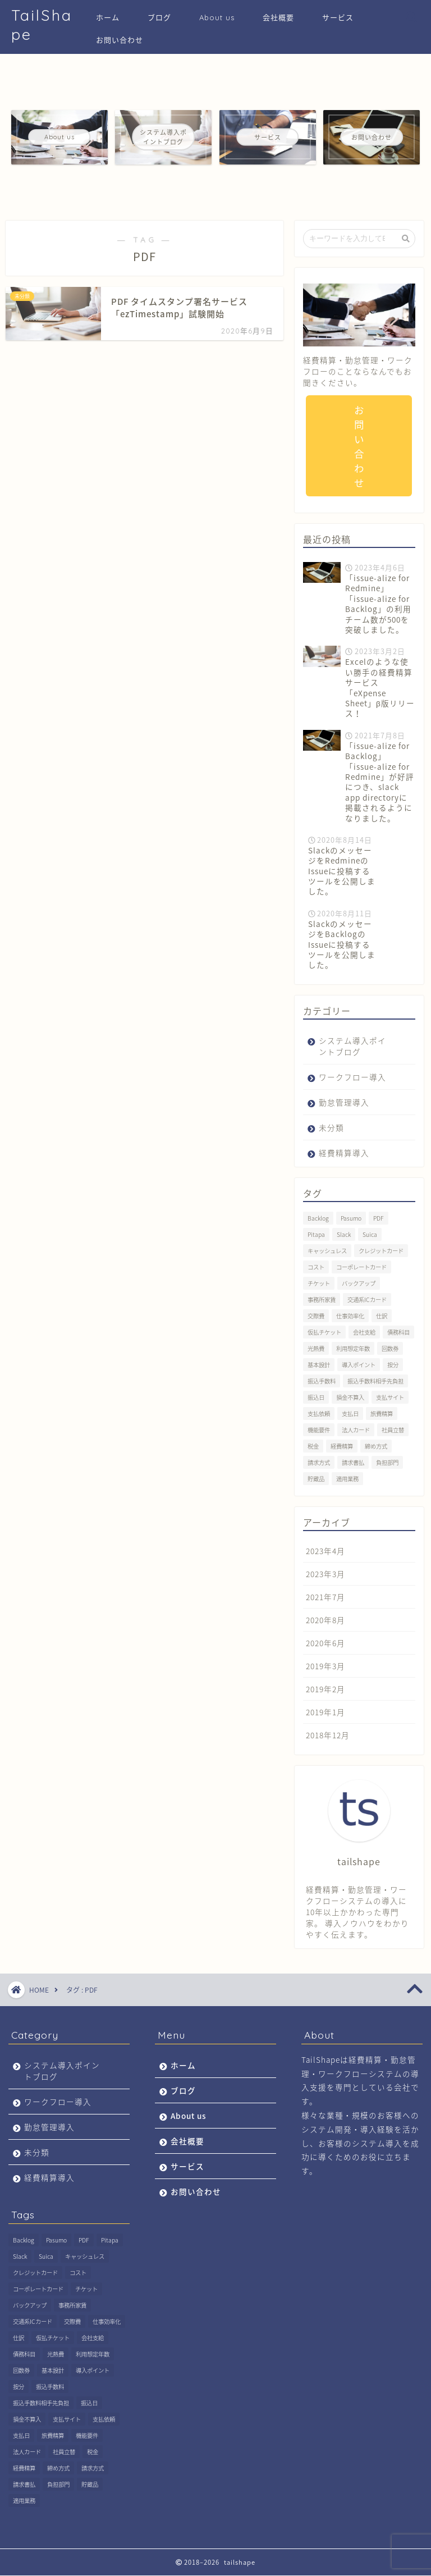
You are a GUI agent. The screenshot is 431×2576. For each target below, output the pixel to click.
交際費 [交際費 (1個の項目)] (316, 1316)
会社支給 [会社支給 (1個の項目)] (364, 1332)
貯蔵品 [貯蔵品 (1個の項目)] (316, 1479)
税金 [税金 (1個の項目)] (313, 1446)
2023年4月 (325, 1551)
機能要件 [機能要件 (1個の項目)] (319, 1430)
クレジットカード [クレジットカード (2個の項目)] (381, 1251)
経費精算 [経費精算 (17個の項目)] (342, 1446)
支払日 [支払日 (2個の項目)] (350, 1414)
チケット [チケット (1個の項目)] (319, 1284)
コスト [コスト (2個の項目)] (316, 1267)
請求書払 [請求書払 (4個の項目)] (353, 1463)
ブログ (159, 17)
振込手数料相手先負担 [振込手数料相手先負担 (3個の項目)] (375, 1381)
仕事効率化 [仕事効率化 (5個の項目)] (350, 1316)
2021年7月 (325, 1597)
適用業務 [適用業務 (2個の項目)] (347, 1479)
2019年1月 (325, 1712)
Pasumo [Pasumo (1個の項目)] (351, 1218)
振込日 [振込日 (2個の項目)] (316, 1398)
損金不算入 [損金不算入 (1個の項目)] (350, 1398)
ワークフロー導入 (352, 1077)
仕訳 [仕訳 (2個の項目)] (381, 1316)
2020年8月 (325, 1620)
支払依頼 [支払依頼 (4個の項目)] (319, 1414)
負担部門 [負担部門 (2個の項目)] (387, 1463)
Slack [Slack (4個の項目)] (344, 1235)
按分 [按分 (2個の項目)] (392, 1365)
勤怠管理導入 (344, 1102)
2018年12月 (328, 1735)
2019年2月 (325, 1689)
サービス (338, 17)
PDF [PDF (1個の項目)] (378, 1218)
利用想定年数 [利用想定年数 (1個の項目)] (353, 1349)
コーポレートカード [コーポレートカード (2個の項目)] (361, 1267)
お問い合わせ (119, 39)
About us (217, 17)
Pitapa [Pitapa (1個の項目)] (316, 1235)
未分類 (331, 1128)
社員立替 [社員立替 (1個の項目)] (393, 1430)
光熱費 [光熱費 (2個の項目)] (316, 1349)
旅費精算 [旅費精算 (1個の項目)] (381, 1414)
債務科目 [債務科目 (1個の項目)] (398, 1332)
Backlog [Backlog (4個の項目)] (318, 1218)
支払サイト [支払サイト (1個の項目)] (390, 1398)
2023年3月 (325, 1574)
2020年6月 (325, 1643)
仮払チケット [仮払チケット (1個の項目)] (324, 1332)
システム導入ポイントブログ (352, 1046)
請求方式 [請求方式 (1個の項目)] (319, 1463)
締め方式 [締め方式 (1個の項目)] (376, 1446)
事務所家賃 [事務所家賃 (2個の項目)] (322, 1300)
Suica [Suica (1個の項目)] (370, 1235)
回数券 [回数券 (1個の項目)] (390, 1349)
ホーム (108, 17)
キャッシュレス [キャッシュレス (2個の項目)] (327, 1251)
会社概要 (278, 17)
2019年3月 (325, 1666)
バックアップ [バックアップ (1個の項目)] (358, 1284)
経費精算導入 (344, 1153)
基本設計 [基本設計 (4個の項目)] (319, 1365)
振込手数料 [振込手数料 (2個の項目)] (322, 1381)
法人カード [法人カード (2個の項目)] (356, 1430)
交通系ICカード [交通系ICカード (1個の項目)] (367, 1300)
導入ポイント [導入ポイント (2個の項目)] (358, 1365)
